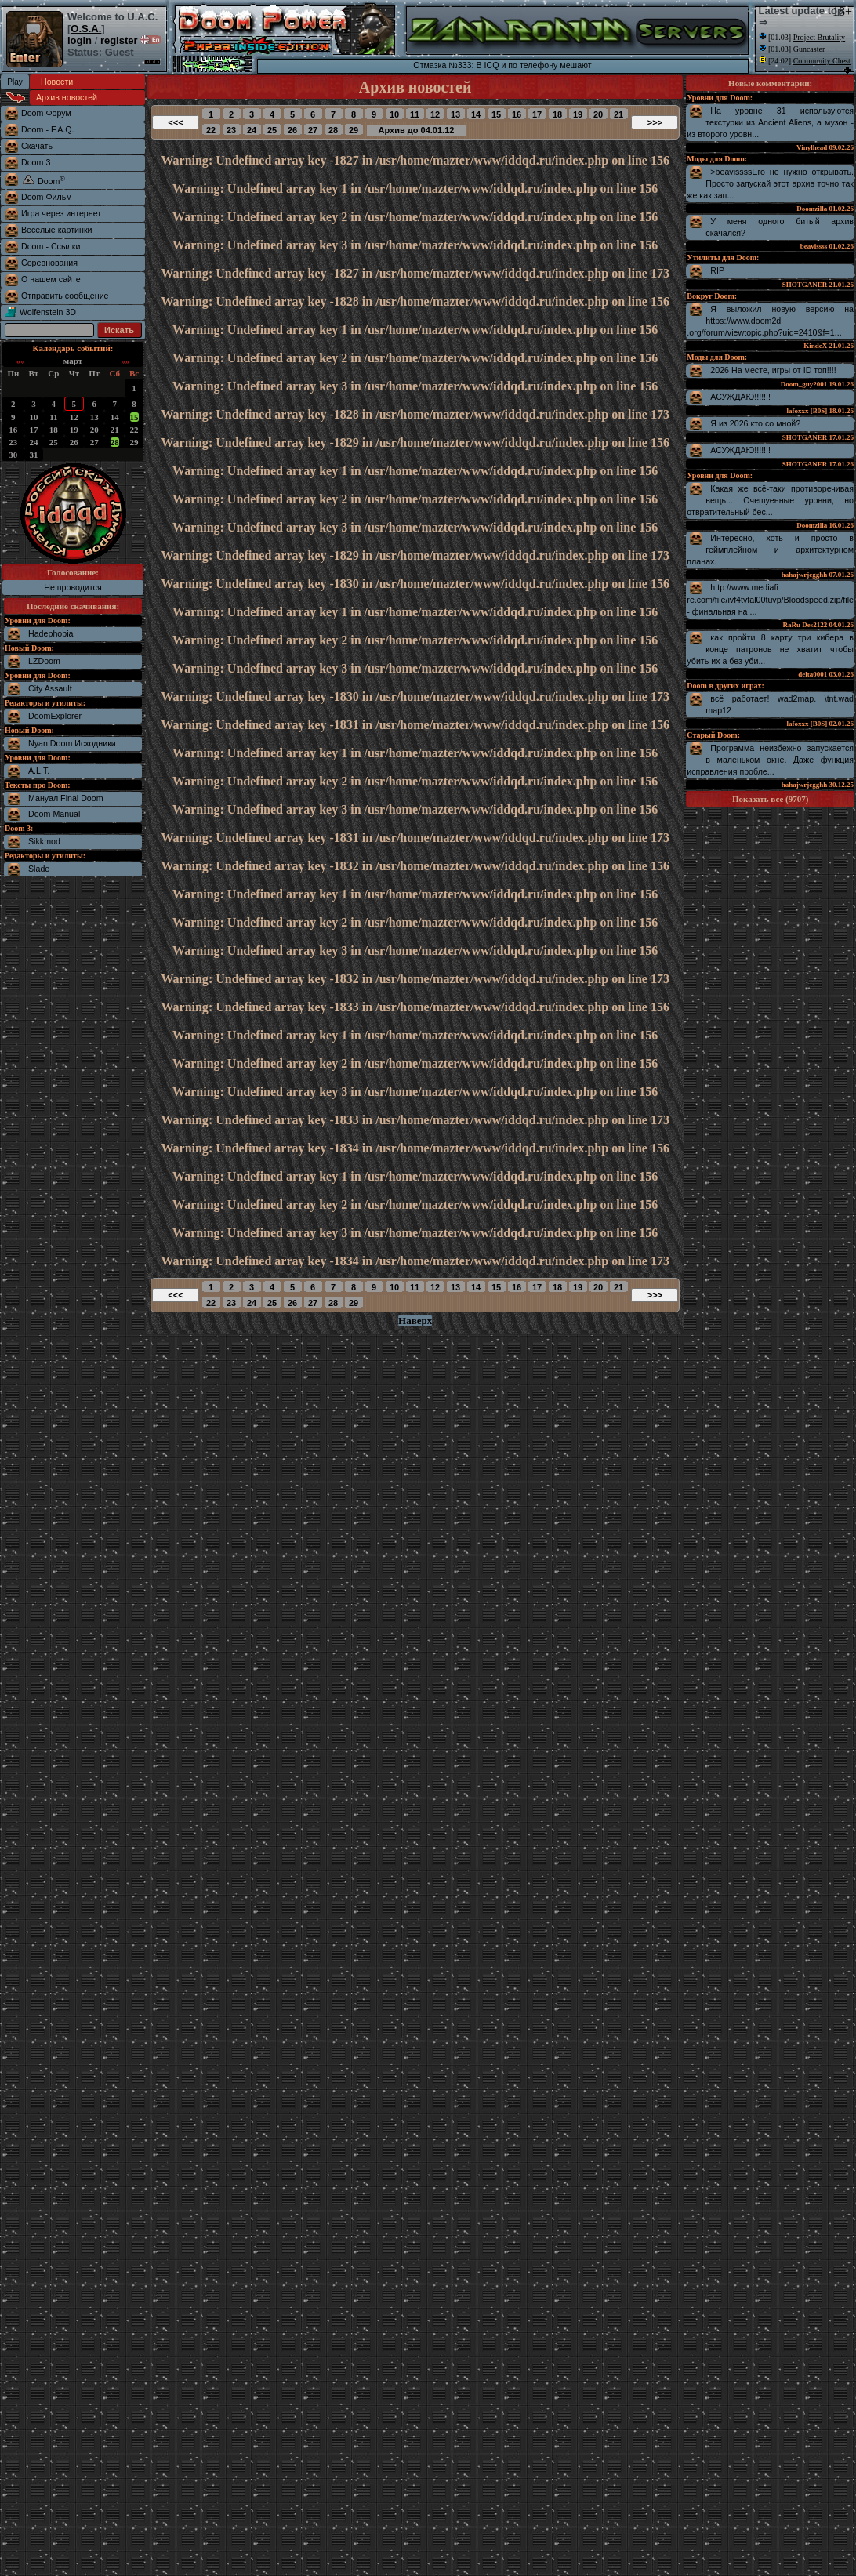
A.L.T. (38, 770)
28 (115, 442)
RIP (717, 270)
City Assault (50, 688)
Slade (38, 868)
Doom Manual (54, 813)
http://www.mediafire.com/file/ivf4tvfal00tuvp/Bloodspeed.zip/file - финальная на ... (770, 599)
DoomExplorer (55, 715)
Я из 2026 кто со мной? (755, 423)
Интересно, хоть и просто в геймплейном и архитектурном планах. (770, 549)
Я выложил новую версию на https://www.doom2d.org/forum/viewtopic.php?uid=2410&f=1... (770, 320)
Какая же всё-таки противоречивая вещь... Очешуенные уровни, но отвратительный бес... (770, 500)
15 (134, 417)
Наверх (415, 1320)
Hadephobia (50, 633)
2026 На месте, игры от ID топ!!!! (773, 370)
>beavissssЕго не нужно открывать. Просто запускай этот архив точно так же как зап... (770, 183)
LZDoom (44, 661)
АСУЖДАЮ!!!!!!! (740, 396)
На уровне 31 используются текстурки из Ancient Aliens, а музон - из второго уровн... (770, 122)
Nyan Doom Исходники (72, 743)
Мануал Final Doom (65, 798)
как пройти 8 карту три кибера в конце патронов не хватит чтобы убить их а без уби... (770, 649)
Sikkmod (44, 841)
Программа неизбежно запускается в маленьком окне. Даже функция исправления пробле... (770, 759)
